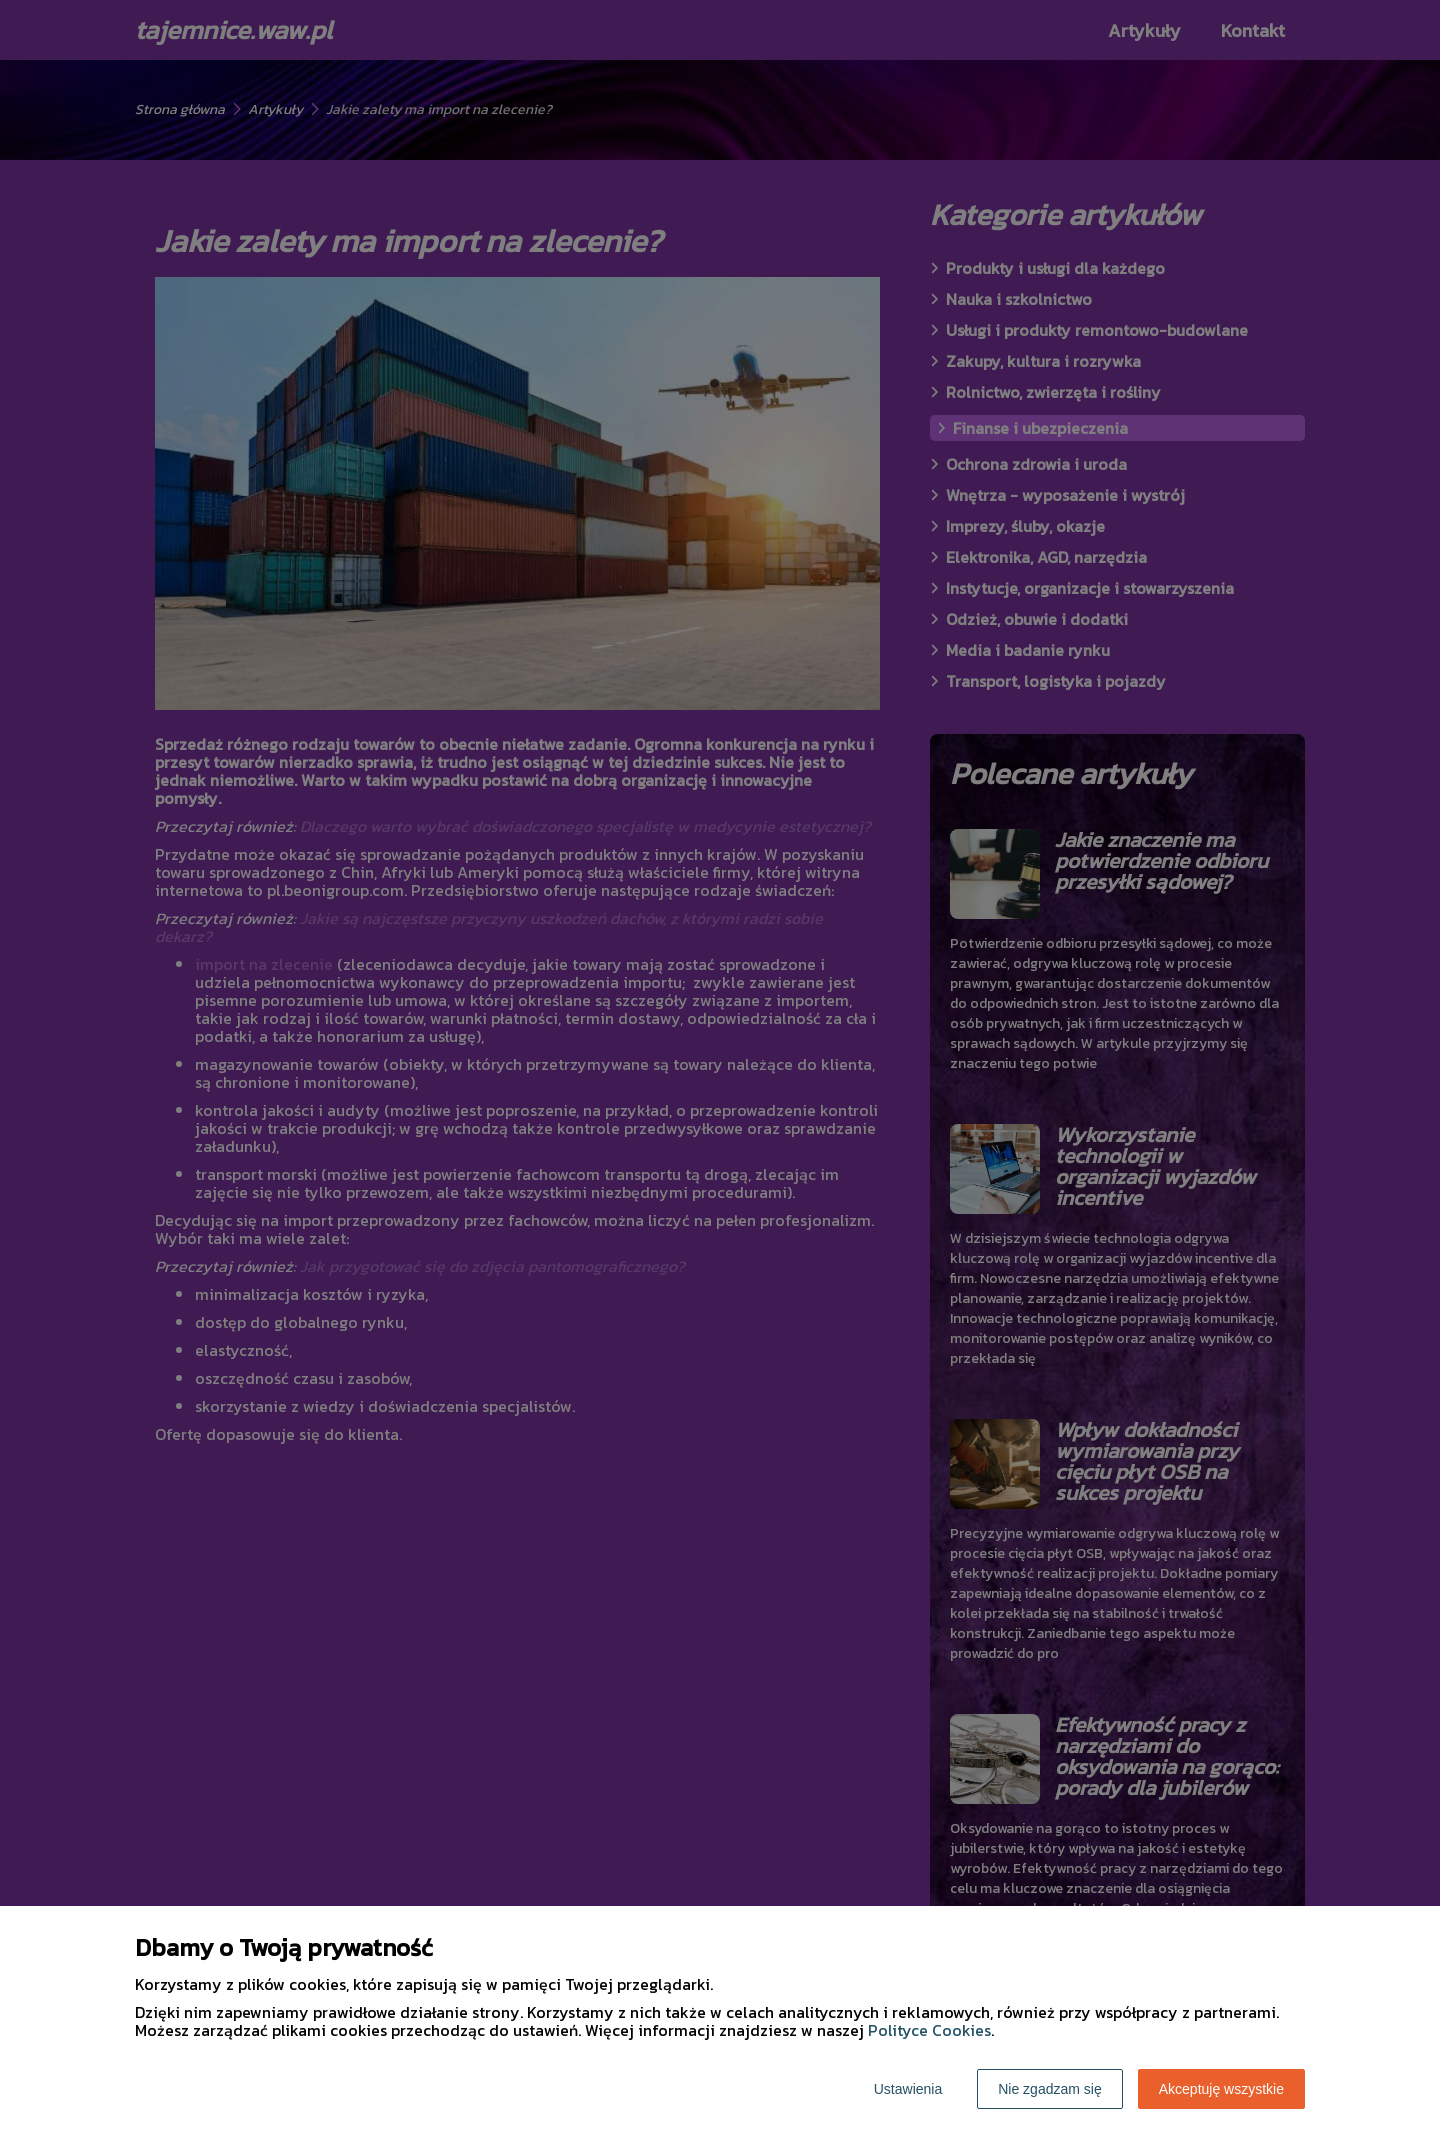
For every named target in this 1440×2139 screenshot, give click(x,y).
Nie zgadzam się (1050, 2089)
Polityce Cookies (929, 2030)
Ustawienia (908, 2089)
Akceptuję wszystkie (1221, 2089)
